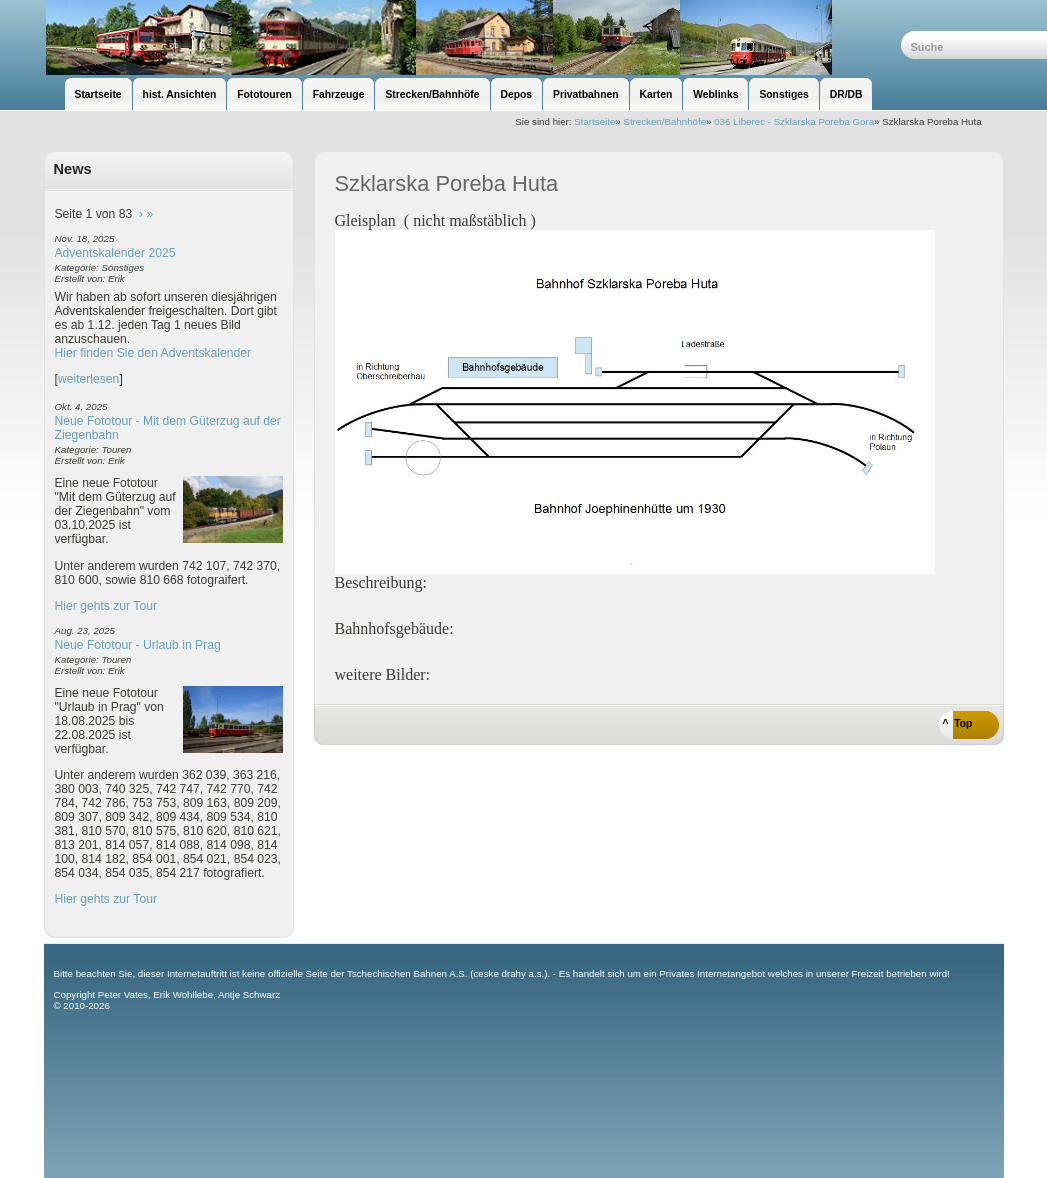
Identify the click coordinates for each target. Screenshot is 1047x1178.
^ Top (958, 723)
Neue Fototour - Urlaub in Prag (138, 645)
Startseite (594, 121)
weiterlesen (89, 379)
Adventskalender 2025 (115, 253)
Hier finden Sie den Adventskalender (153, 353)
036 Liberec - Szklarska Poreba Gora (794, 121)
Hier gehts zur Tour (106, 606)
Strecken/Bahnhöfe (664, 121)
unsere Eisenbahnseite (472, 37)
